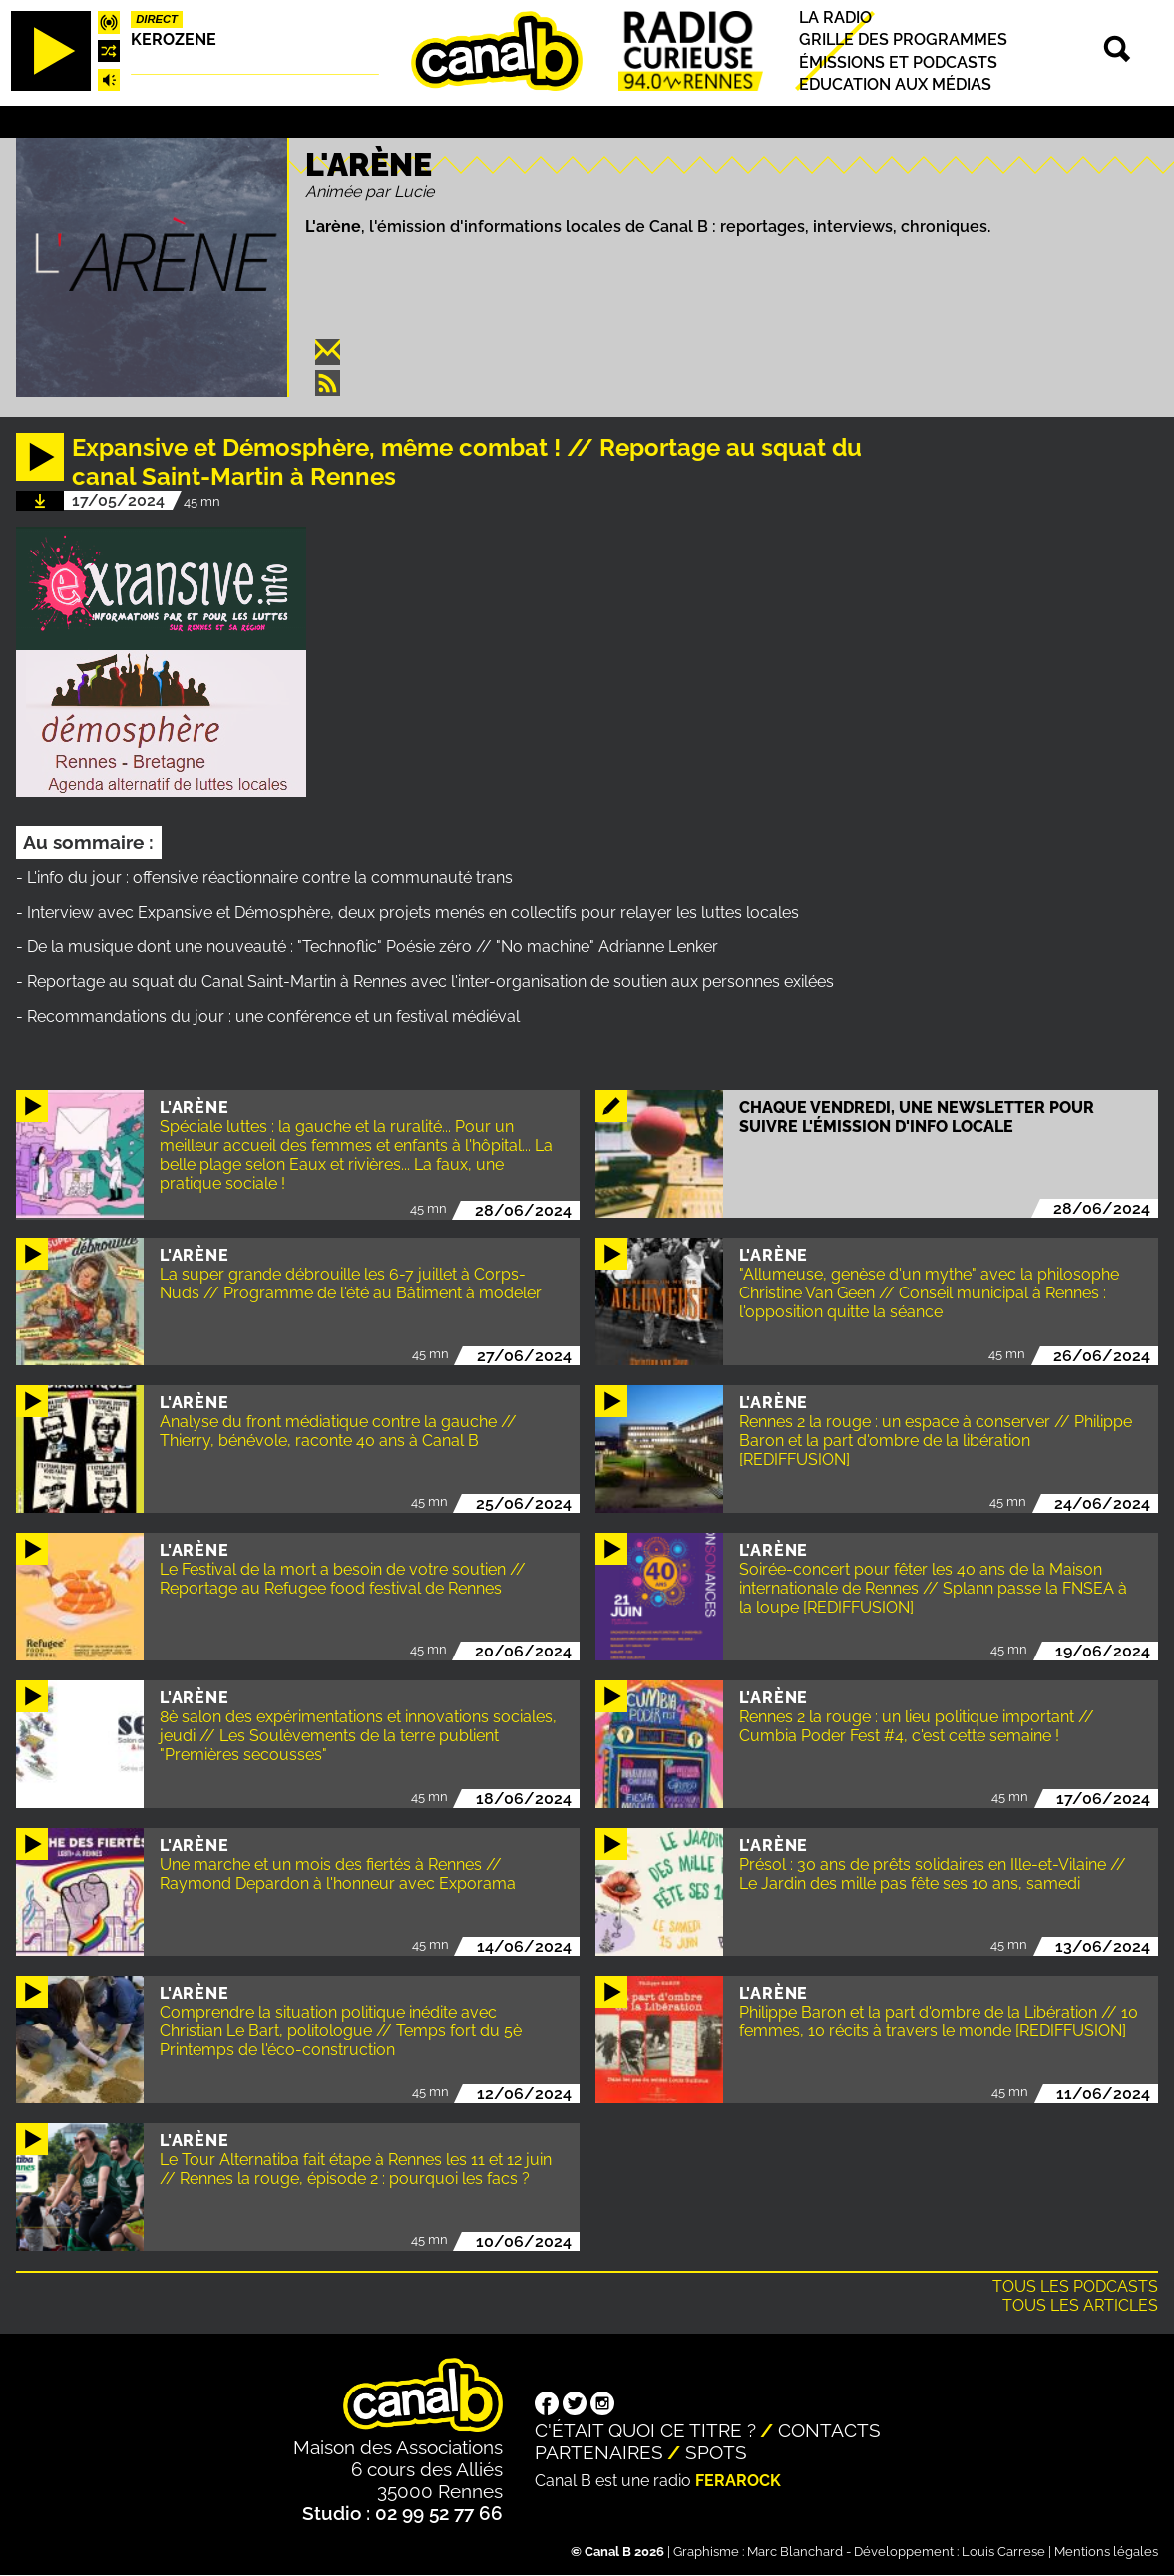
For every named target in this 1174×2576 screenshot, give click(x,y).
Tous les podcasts (1075, 2286)
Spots (716, 2452)
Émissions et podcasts (898, 62)
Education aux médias (895, 84)
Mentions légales (1106, 2551)
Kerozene (173, 39)
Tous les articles (1080, 2305)
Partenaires (599, 2452)
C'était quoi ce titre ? (645, 2430)
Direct (157, 19)
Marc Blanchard (795, 2551)
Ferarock (738, 2480)
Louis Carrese (1003, 2551)
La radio (835, 17)
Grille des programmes (903, 40)
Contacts (829, 2430)
